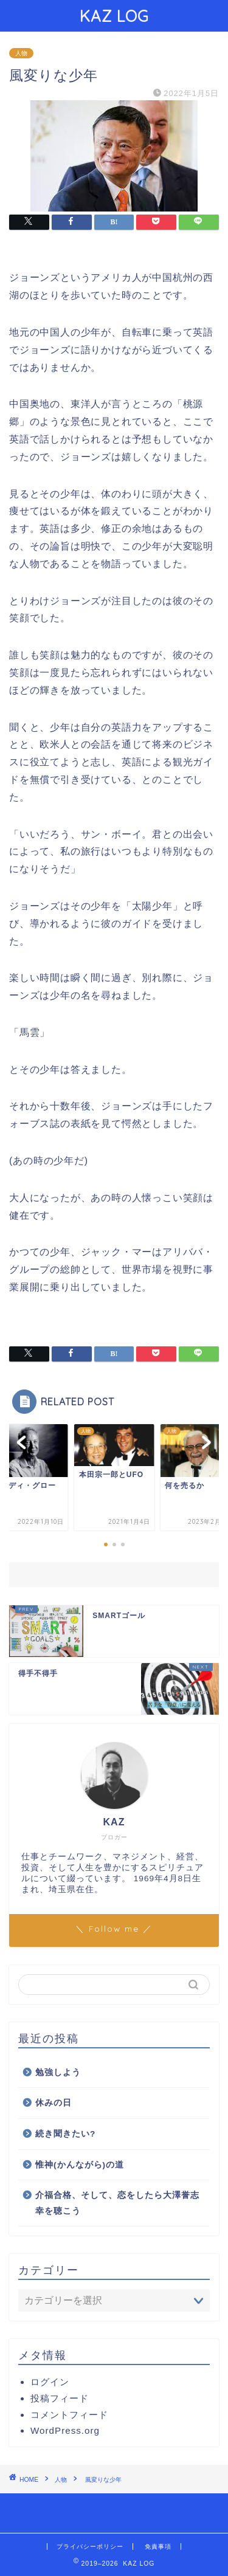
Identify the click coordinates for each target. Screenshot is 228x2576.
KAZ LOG (114, 16)
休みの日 (53, 2102)
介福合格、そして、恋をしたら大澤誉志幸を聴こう (117, 2203)
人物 (21, 53)
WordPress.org (65, 2430)
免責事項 (158, 2546)
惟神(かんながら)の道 (79, 2164)
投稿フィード (59, 2398)
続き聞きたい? (65, 2133)
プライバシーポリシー (90, 2546)
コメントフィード (69, 2414)
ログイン (49, 2382)
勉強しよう (58, 2072)
